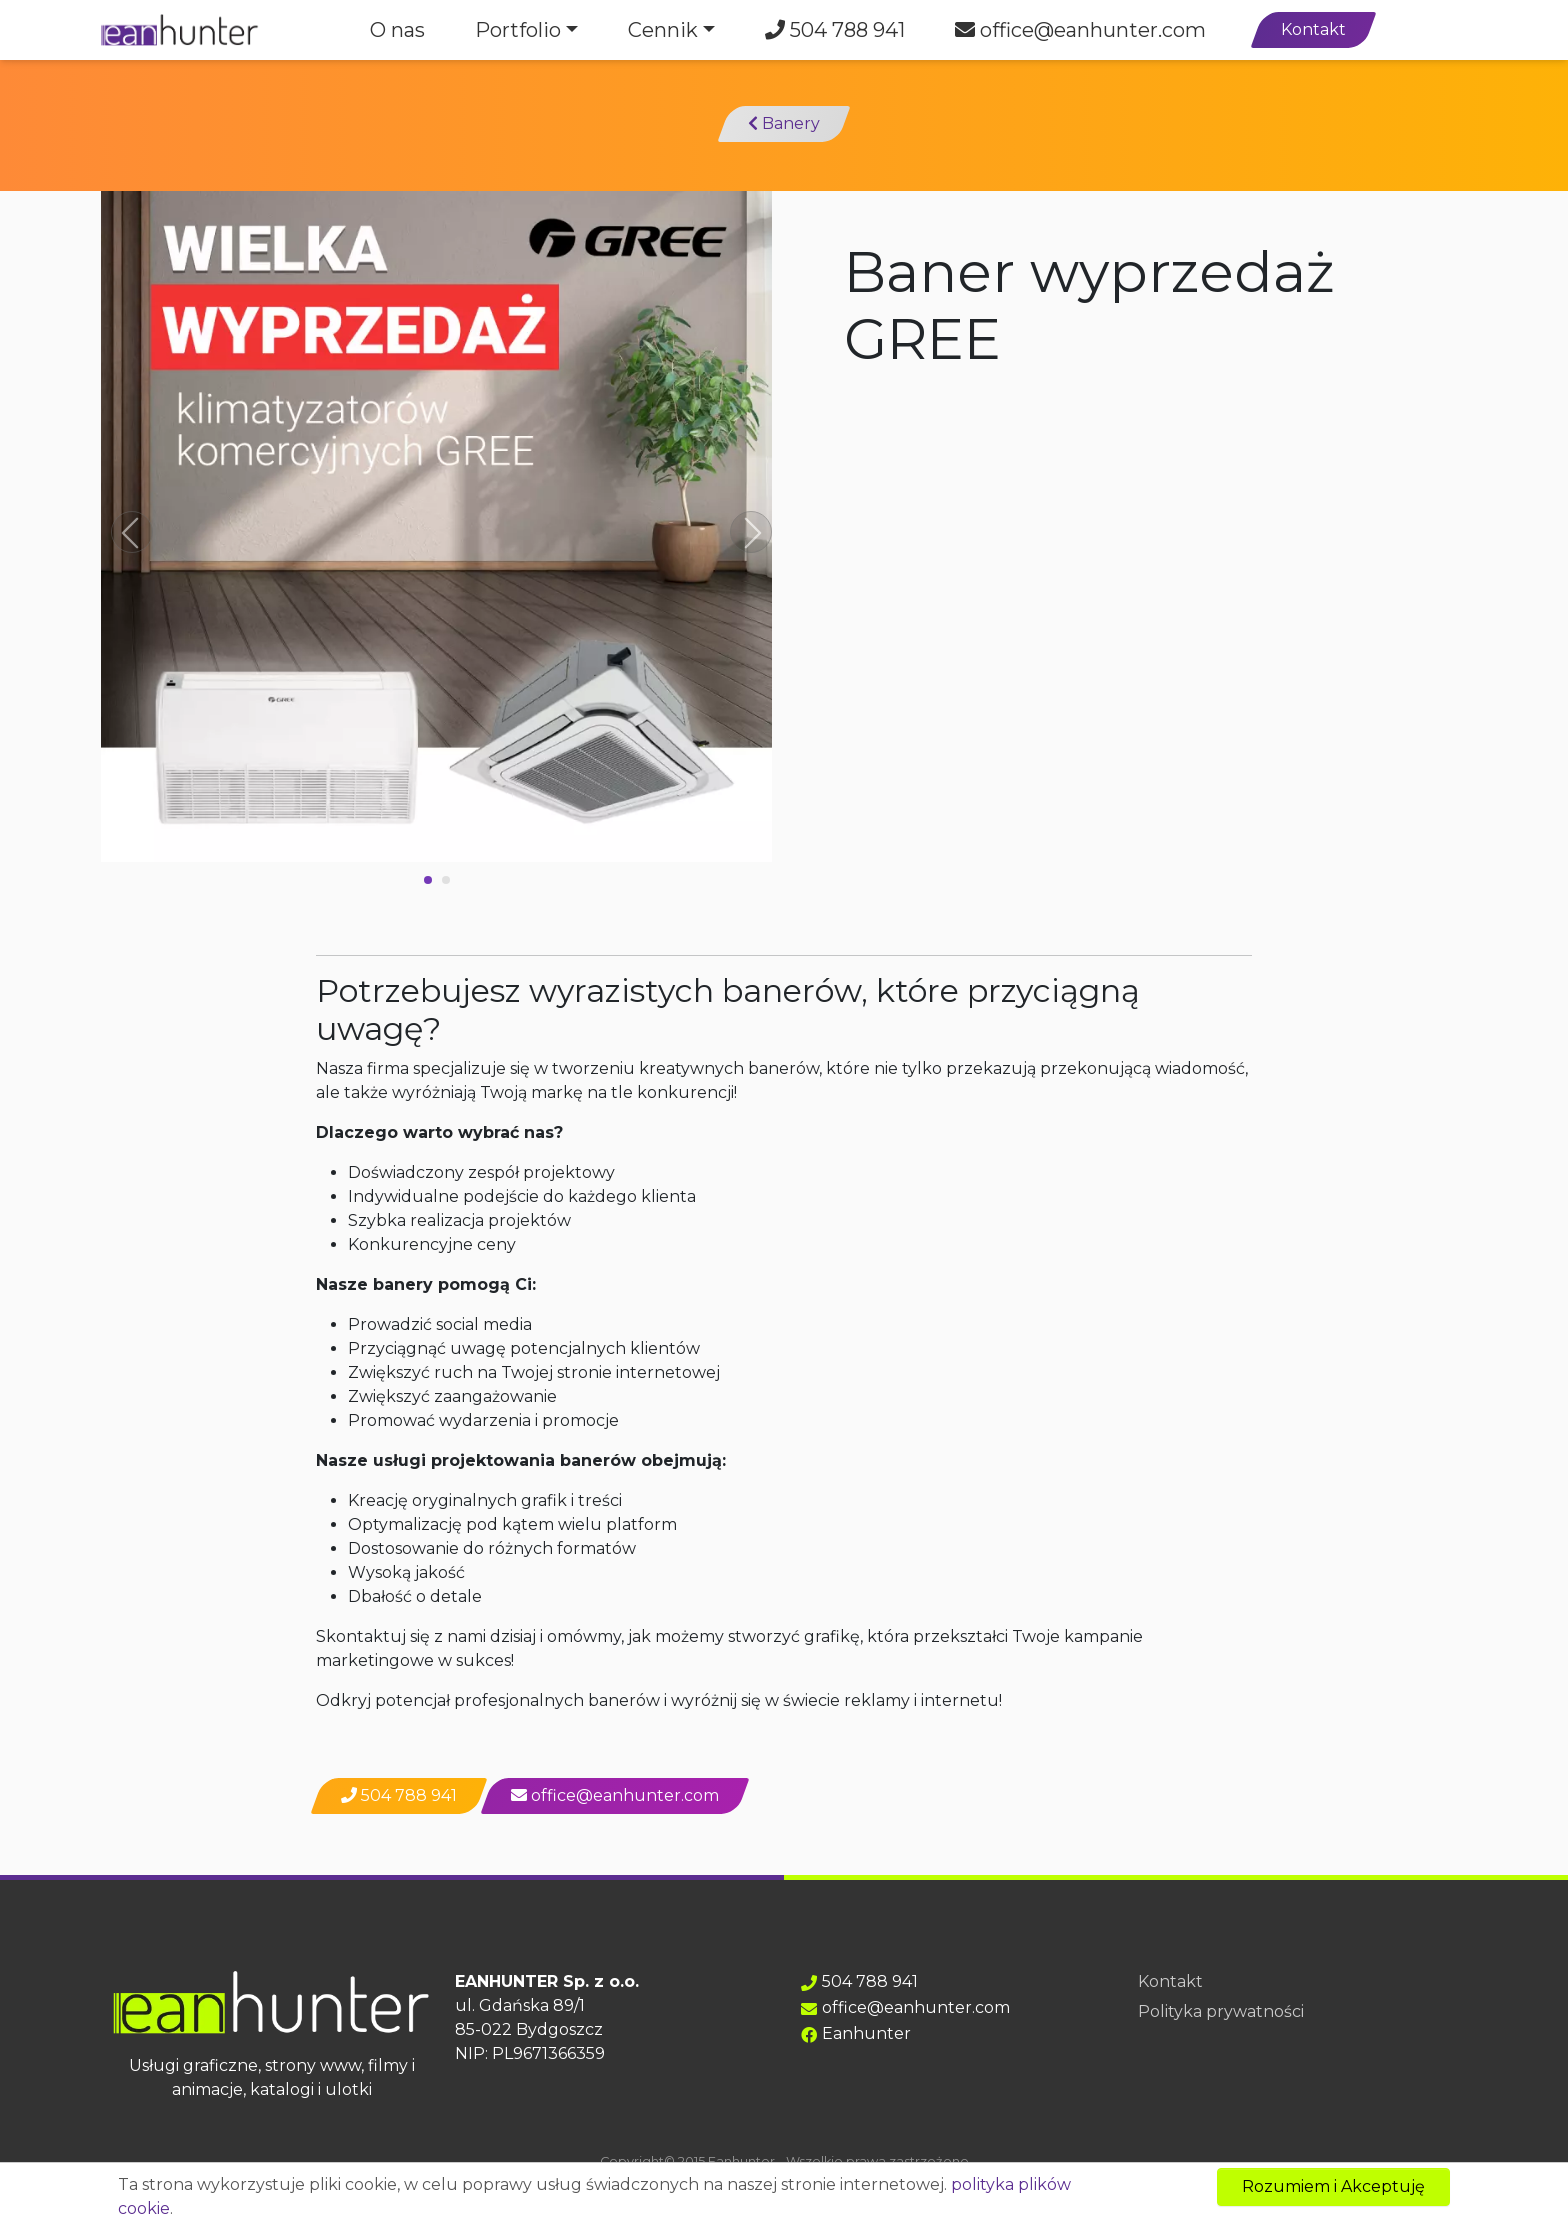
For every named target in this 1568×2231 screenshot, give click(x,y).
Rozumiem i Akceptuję (1333, 2186)
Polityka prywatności (1221, 2011)
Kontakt (1313, 29)
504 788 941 (835, 30)
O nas (397, 30)
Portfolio (518, 30)
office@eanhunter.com (1080, 30)
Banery (784, 123)
